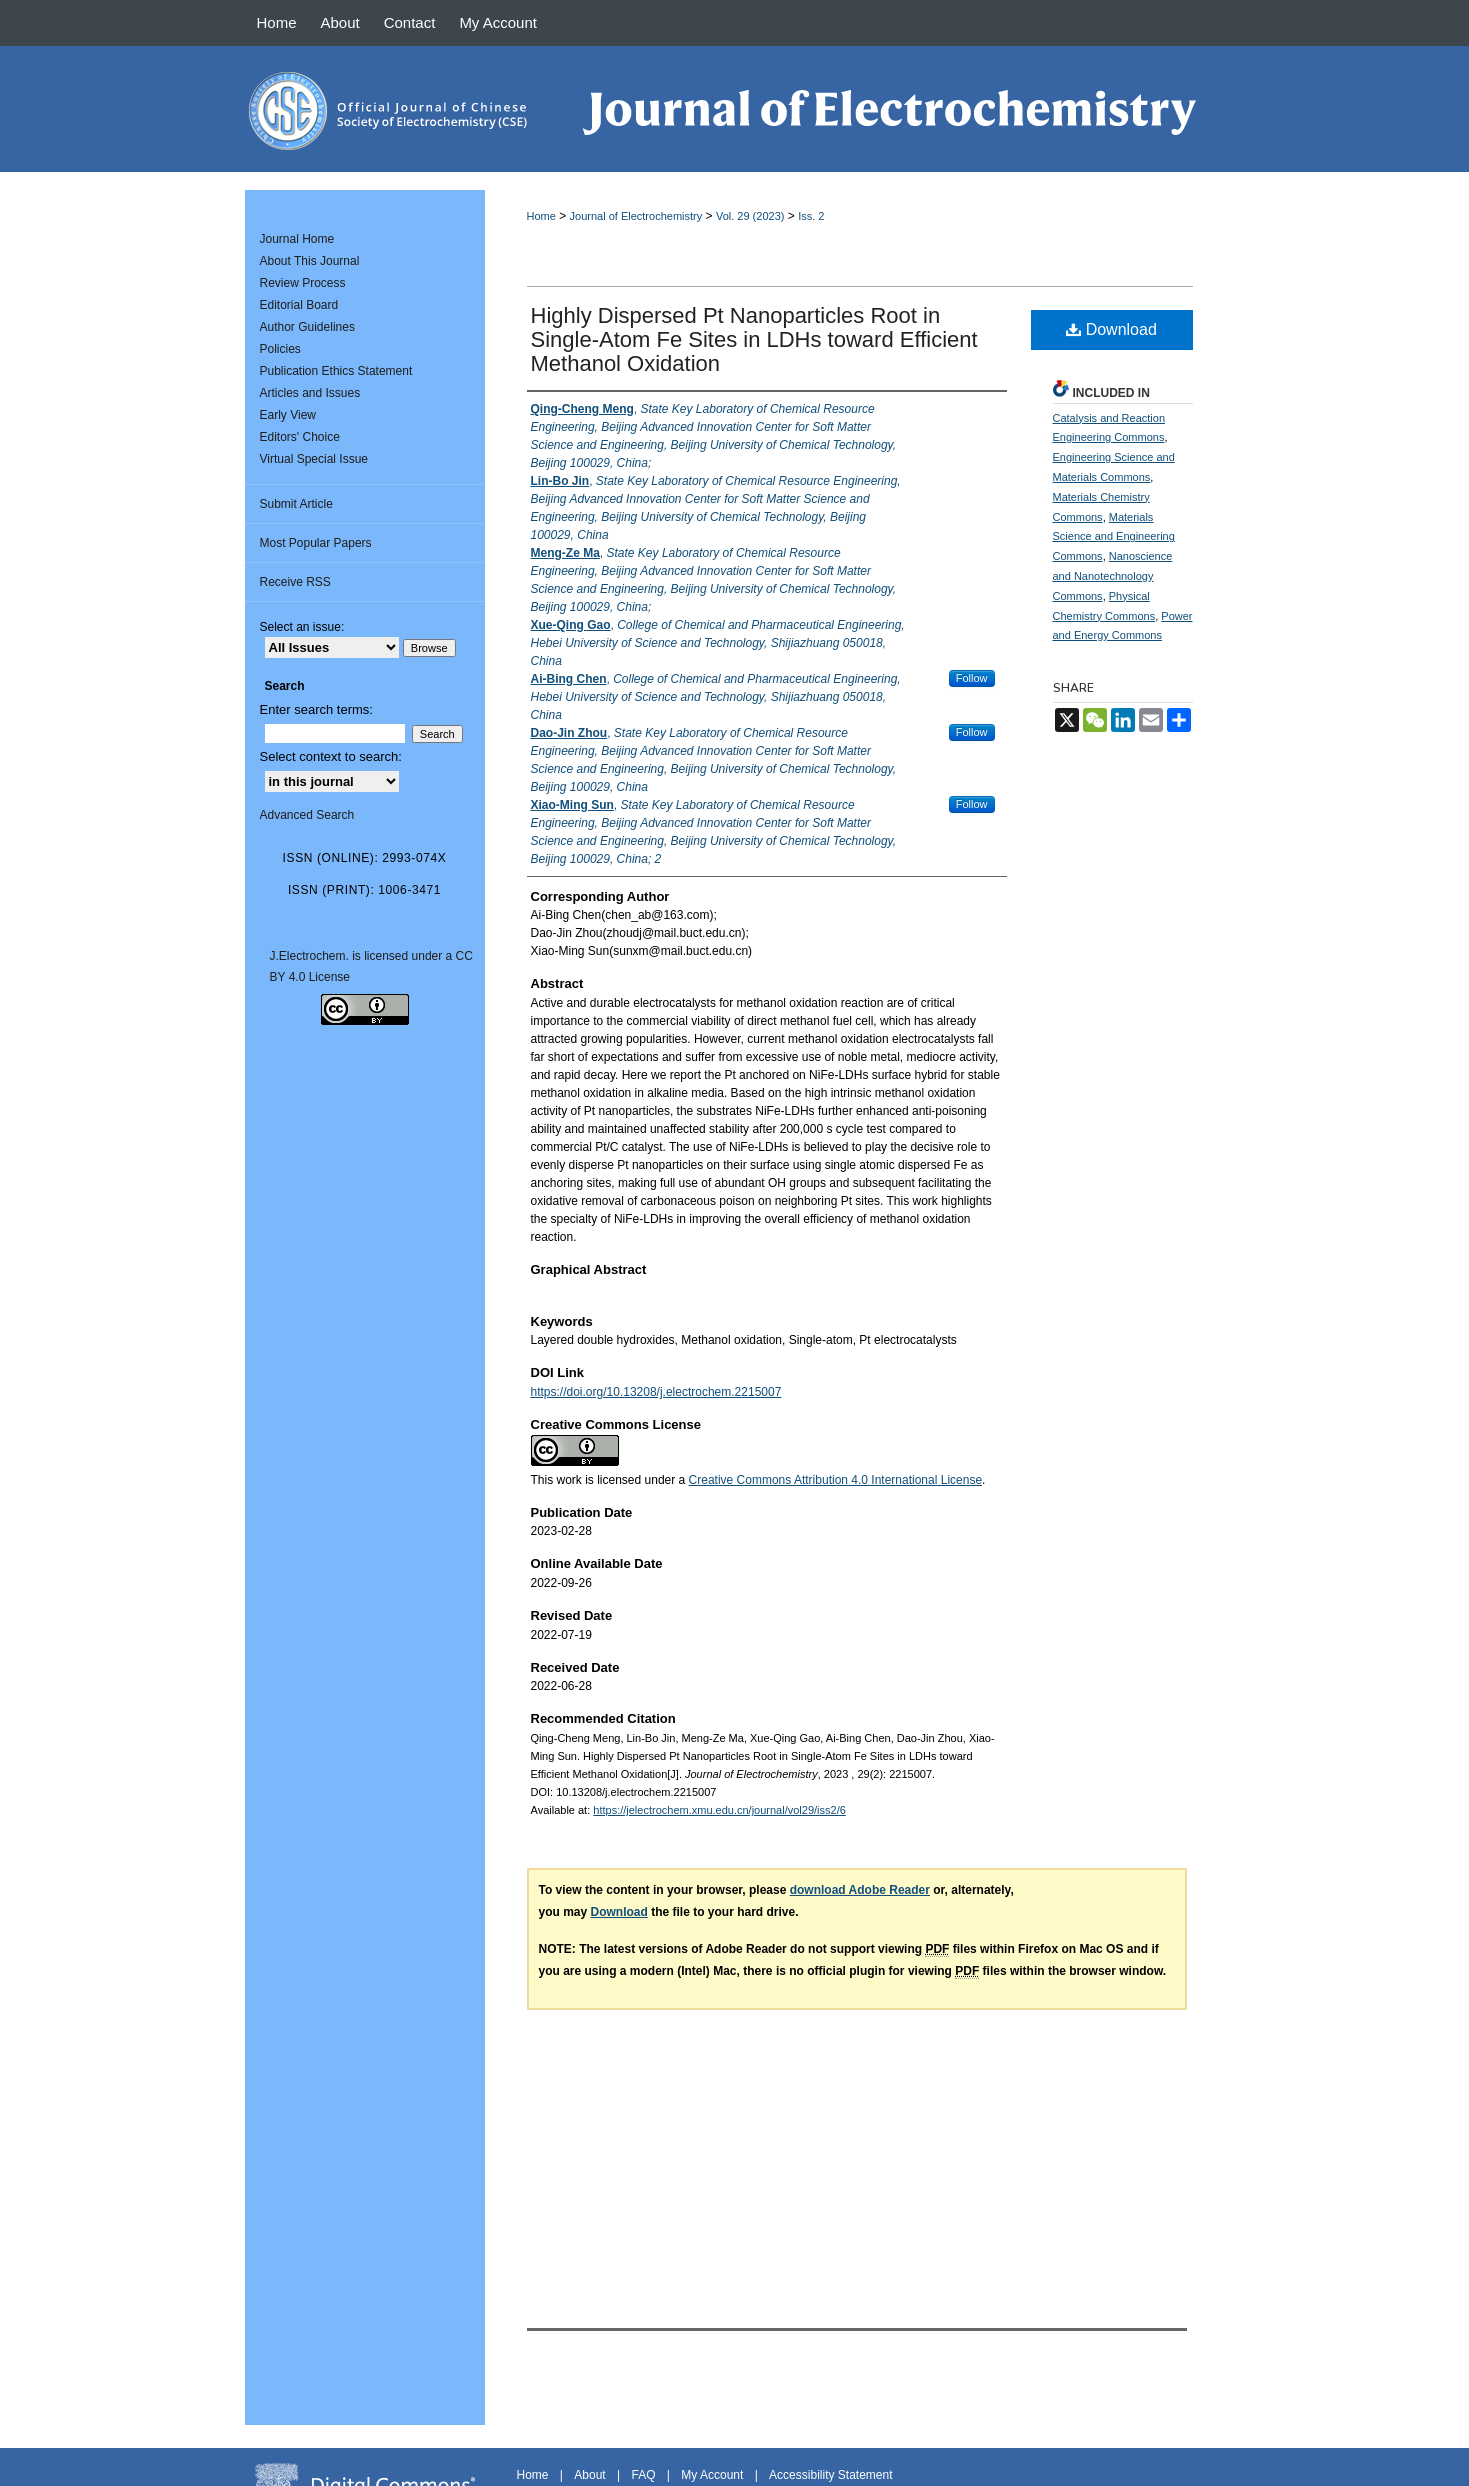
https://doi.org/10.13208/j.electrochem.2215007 (656, 1392)
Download (1111, 329)
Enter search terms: (316, 709)
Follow (972, 678)
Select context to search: (331, 756)
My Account (712, 2475)
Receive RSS (295, 582)
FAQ (643, 2475)
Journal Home (297, 239)
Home (541, 216)
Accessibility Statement (830, 2475)
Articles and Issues (310, 393)
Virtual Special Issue (314, 459)
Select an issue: (302, 627)
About (589, 2475)
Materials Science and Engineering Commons (1114, 537)
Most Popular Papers (316, 543)
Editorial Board (299, 305)
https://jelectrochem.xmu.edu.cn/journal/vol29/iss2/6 (719, 1810)
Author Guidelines (307, 327)
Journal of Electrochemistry (636, 216)
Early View (288, 415)
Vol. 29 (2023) (750, 216)
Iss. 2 (811, 216)
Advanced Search (307, 815)
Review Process (303, 283)
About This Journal (310, 261)
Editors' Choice (300, 437)
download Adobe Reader (860, 1890)
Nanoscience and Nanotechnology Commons (1113, 576)
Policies (280, 349)
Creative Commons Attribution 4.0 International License (836, 1480)
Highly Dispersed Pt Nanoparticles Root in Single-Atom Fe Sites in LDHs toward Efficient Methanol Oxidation (754, 339)
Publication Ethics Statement (336, 371)
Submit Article (296, 504)
